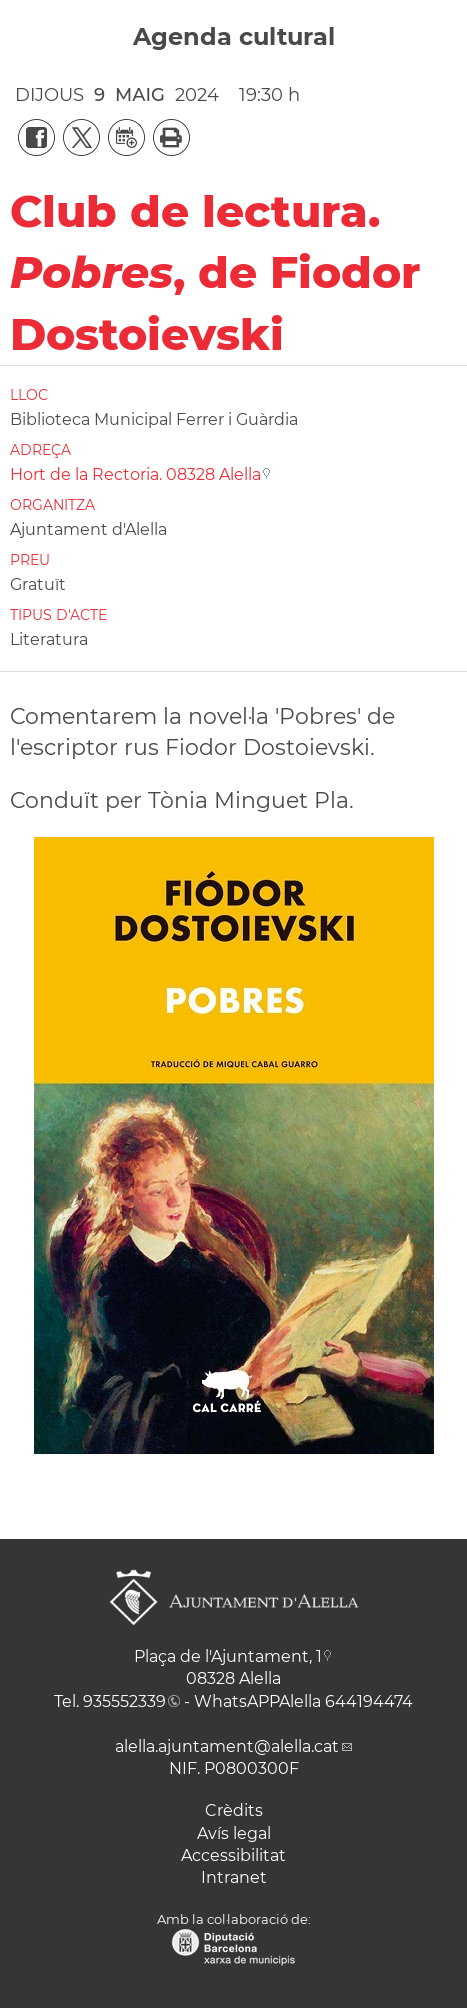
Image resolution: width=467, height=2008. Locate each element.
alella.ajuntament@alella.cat (227, 1746)
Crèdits (234, 1810)
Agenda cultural (234, 36)
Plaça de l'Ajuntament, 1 (228, 1656)
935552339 (124, 1701)
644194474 (369, 1701)
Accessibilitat (233, 1855)
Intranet (234, 1877)
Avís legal (234, 1833)
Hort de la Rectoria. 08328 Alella (135, 474)
